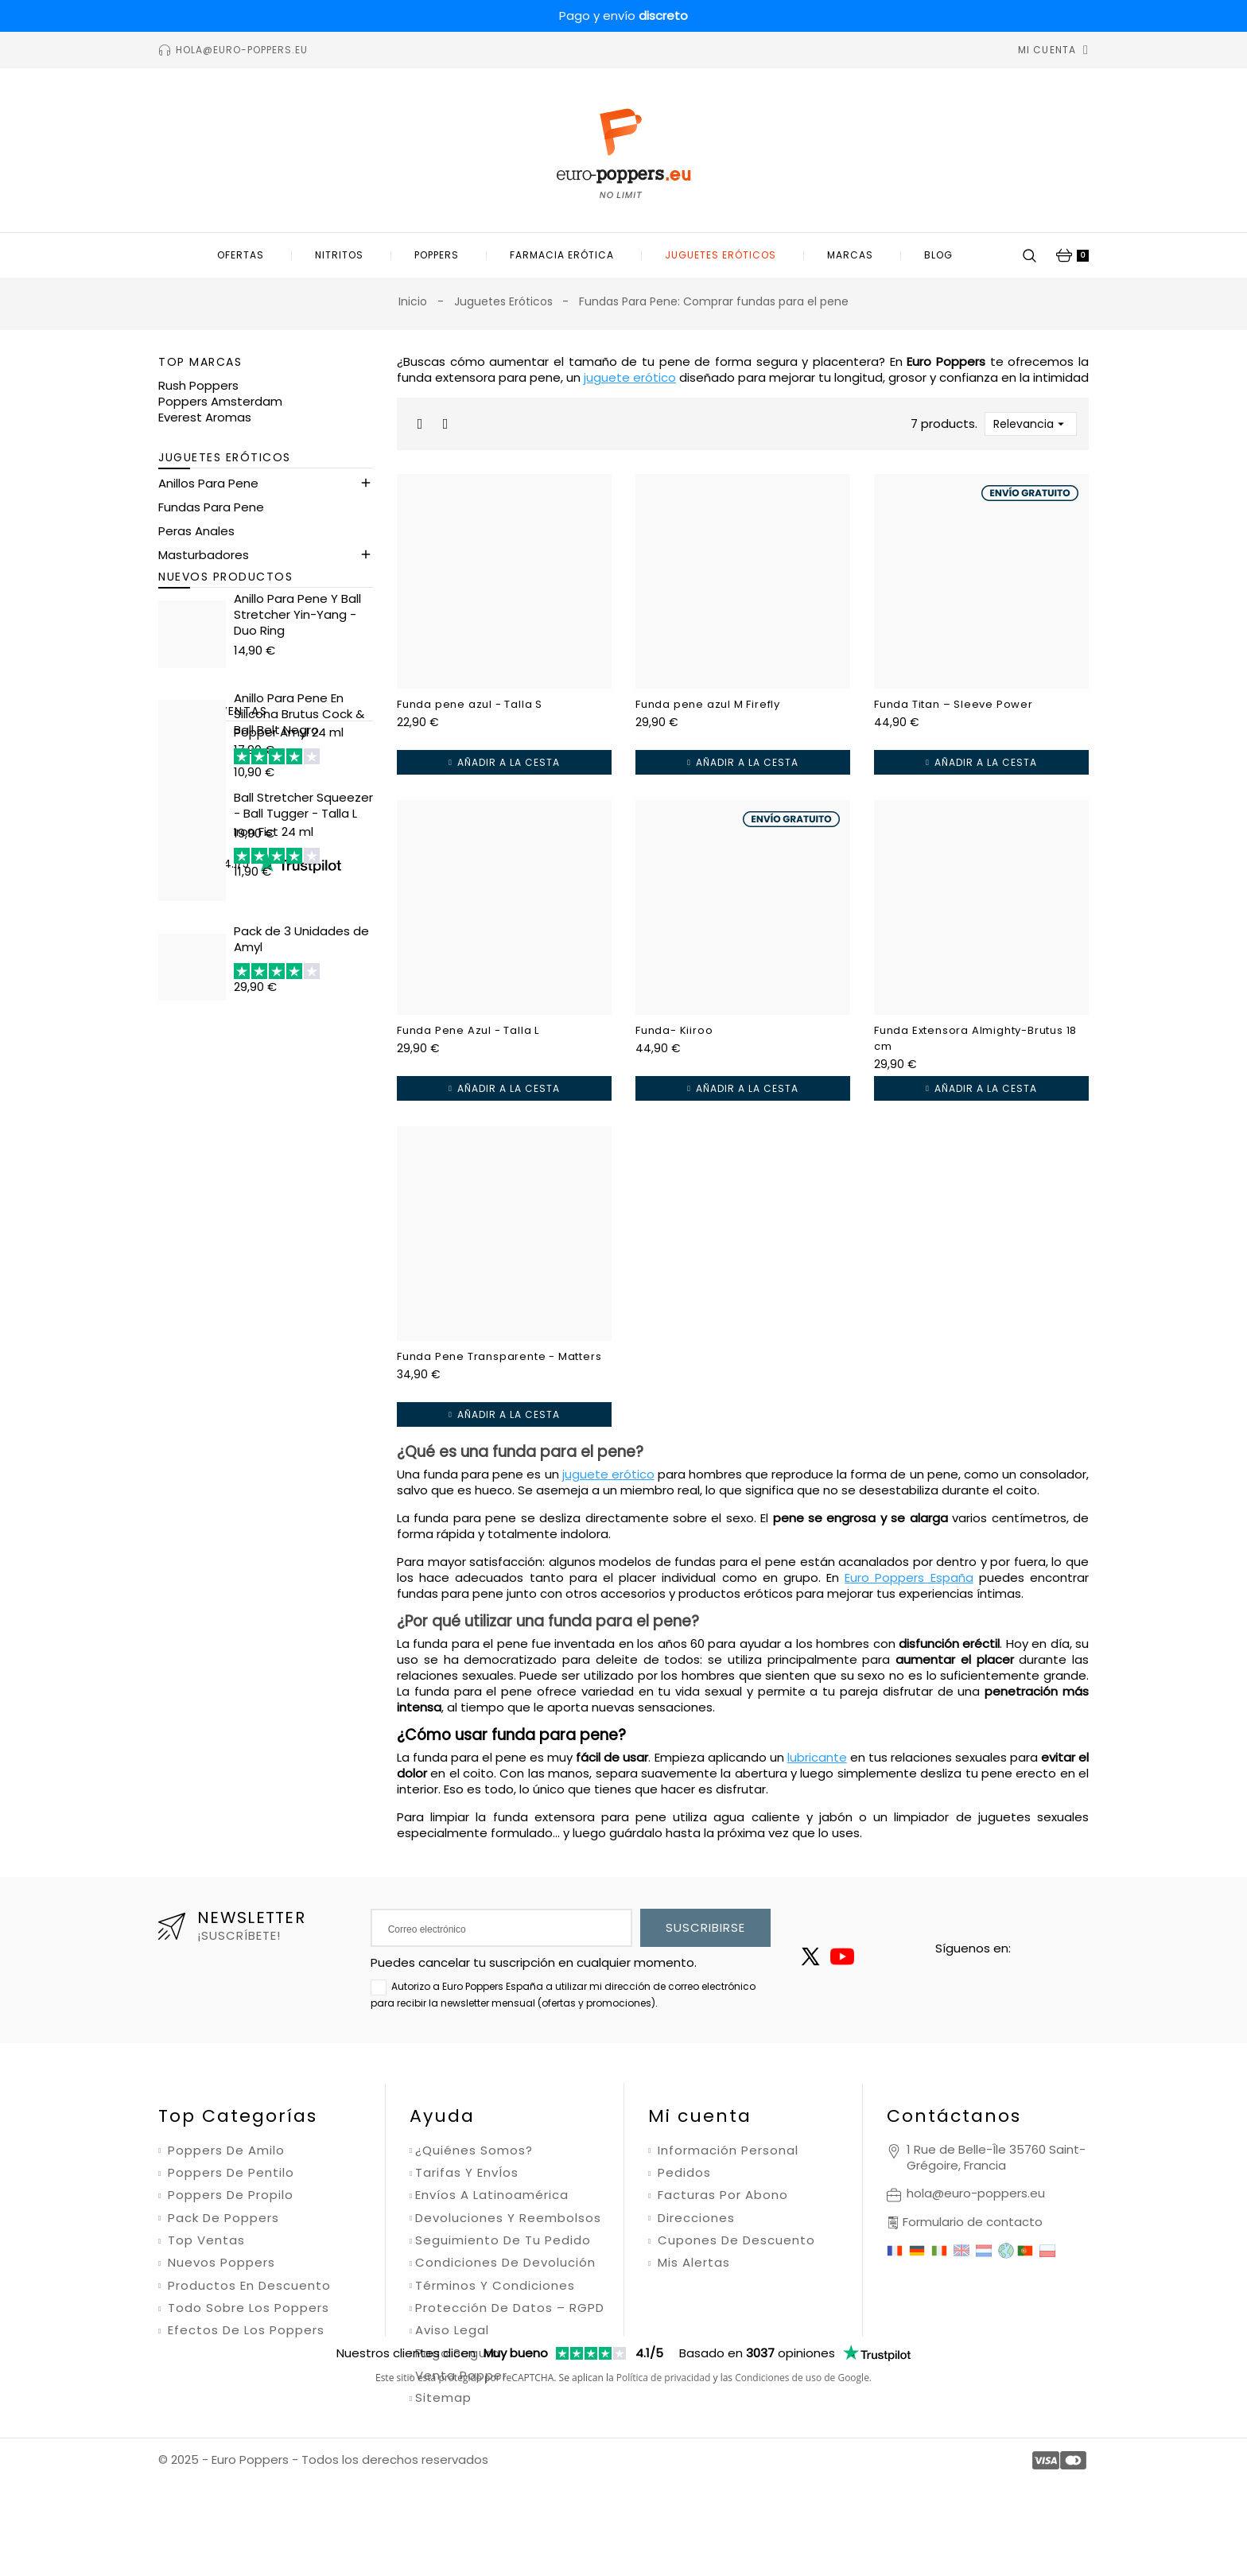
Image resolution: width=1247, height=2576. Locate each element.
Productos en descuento (247, 2286)
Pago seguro (457, 2353)
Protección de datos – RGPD (509, 2308)
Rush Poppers (198, 385)
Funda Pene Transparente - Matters (499, 1356)
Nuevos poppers (219, 2263)
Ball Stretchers (201, 640)
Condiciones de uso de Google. (803, 2471)
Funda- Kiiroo (674, 1030)
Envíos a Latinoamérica (492, 2195)
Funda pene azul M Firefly (707, 704)
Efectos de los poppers (244, 2330)
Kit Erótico (187, 593)
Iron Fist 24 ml (273, 1167)
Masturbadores (203, 569)
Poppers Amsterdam (220, 401)
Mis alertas (692, 2263)
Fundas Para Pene (211, 521)
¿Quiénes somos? (474, 2150)
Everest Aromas (204, 417)
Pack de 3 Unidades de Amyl (301, 1274)
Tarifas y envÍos (467, 2173)
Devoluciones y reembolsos (508, 2218)
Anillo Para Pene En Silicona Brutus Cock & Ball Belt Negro (299, 836)
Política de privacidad (663, 2471)
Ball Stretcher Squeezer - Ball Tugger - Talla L (303, 927)
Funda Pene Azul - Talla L (468, 1030)
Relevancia (1030, 424)
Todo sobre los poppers (246, 2308)
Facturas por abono (721, 2195)
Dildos (175, 616)
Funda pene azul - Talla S (469, 704)
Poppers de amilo (224, 2150)
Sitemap (443, 2398)
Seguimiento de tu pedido (503, 2240)
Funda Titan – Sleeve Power (953, 704)
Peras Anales (196, 545)
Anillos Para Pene (208, 497)
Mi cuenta (700, 2116)
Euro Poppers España (909, 1577)
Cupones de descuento (734, 2240)
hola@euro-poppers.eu (976, 2193)
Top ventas (204, 2240)
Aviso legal (452, 2330)
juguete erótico (630, 377)
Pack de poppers (221, 2218)
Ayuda (442, 2116)
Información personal (726, 2150)
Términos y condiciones (495, 2286)
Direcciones (694, 2218)
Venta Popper (461, 2376)
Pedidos (682, 2173)
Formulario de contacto (973, 2221)
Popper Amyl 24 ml (289, 1067)
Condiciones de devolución (505, 2263)
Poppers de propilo (228, 2195)
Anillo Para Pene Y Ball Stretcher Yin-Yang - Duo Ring (297, 737)
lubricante (817, 1757)
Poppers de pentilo (229, 2173)
